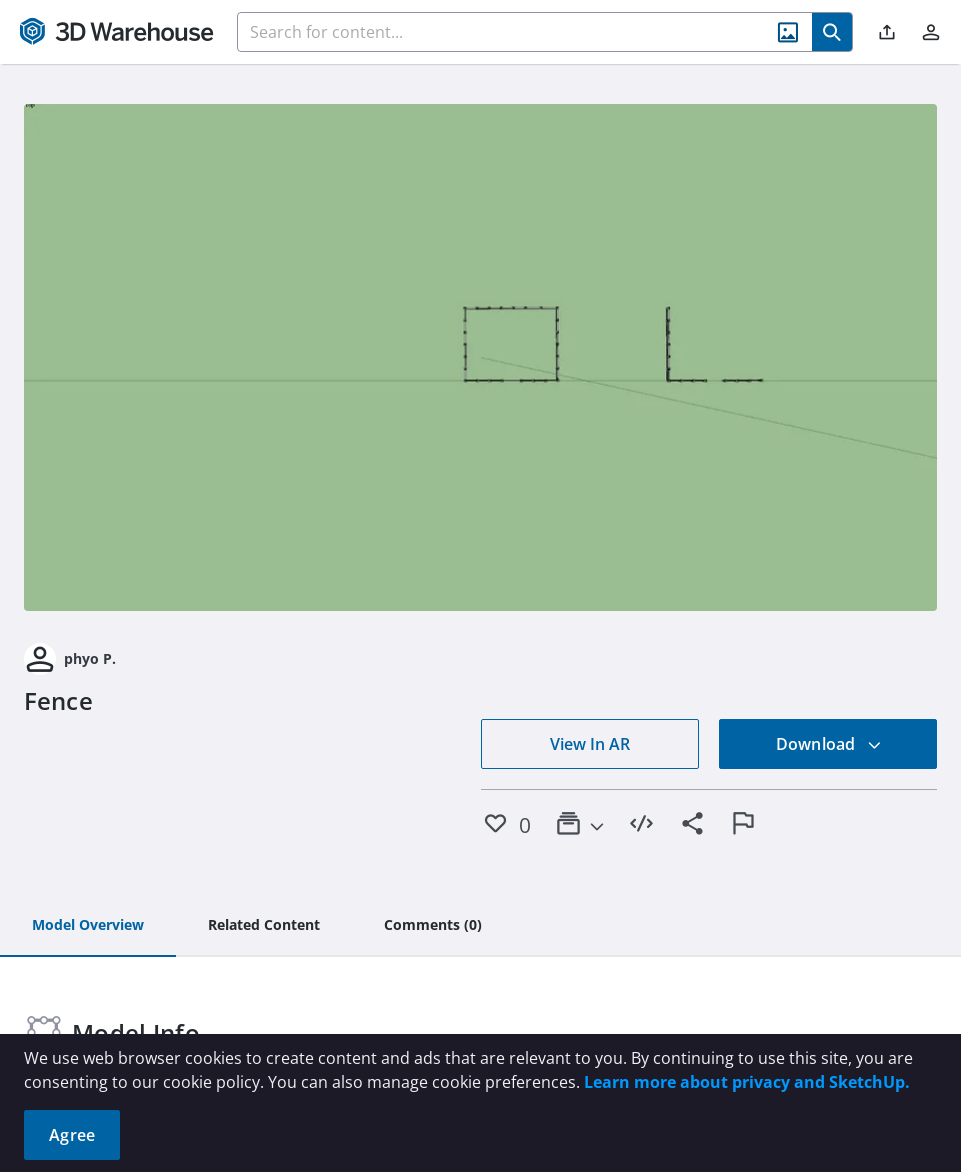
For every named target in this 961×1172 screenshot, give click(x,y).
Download (829, 744)
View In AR (590, 744)
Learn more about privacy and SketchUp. (747, 1082)
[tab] (88, 926)
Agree (72, 1135)
